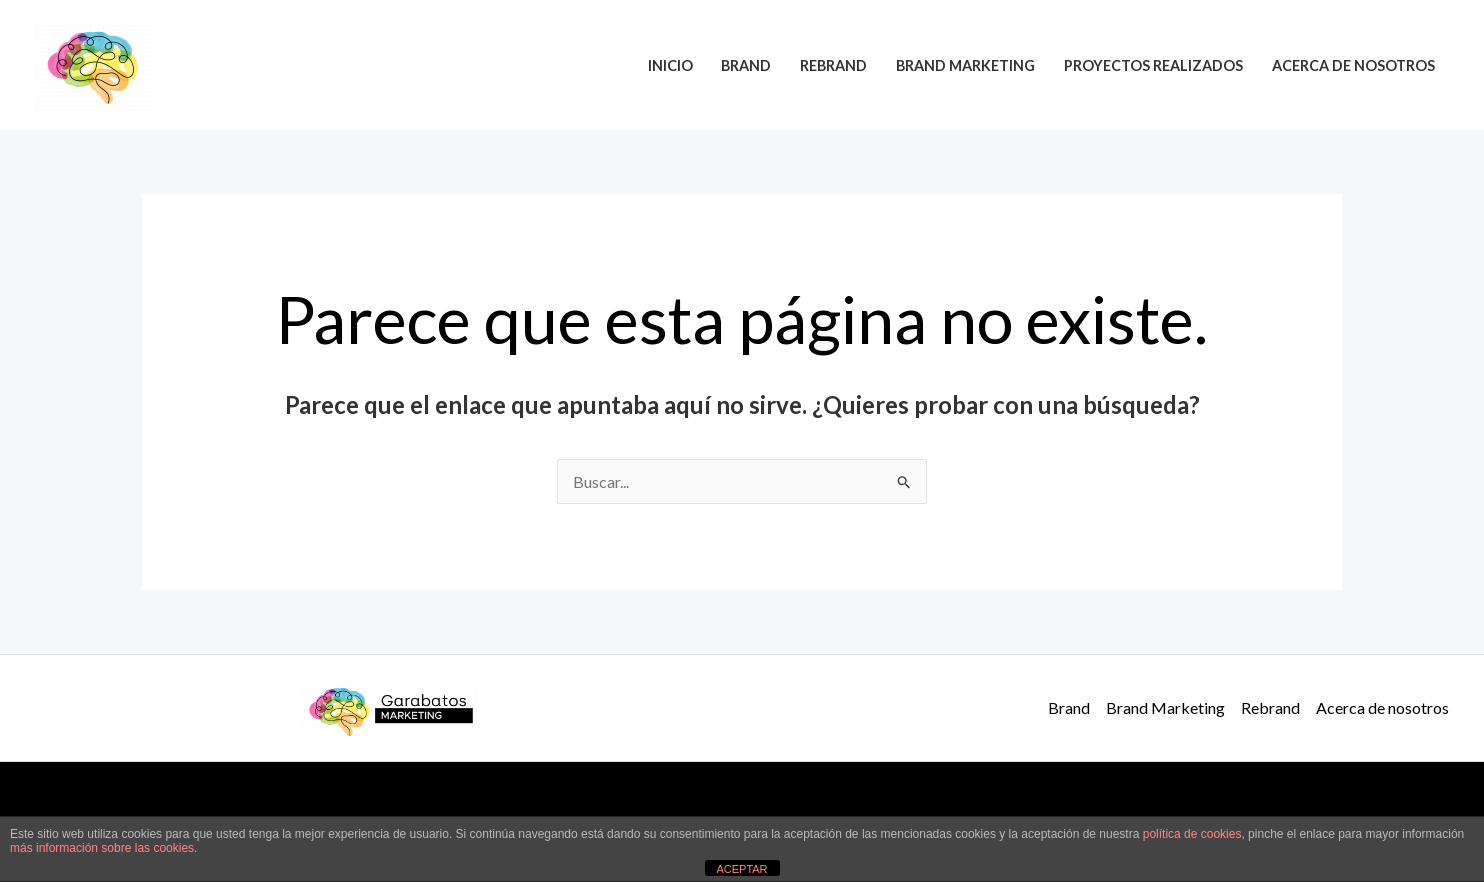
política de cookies (1192, 834)
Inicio (670, 65)
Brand (746, 65)
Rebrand (833, 65)
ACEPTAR (741, 869)
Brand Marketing (965, 65)
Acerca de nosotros (1353, 65)
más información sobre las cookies (102, 848)
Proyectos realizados (1153, 65)
